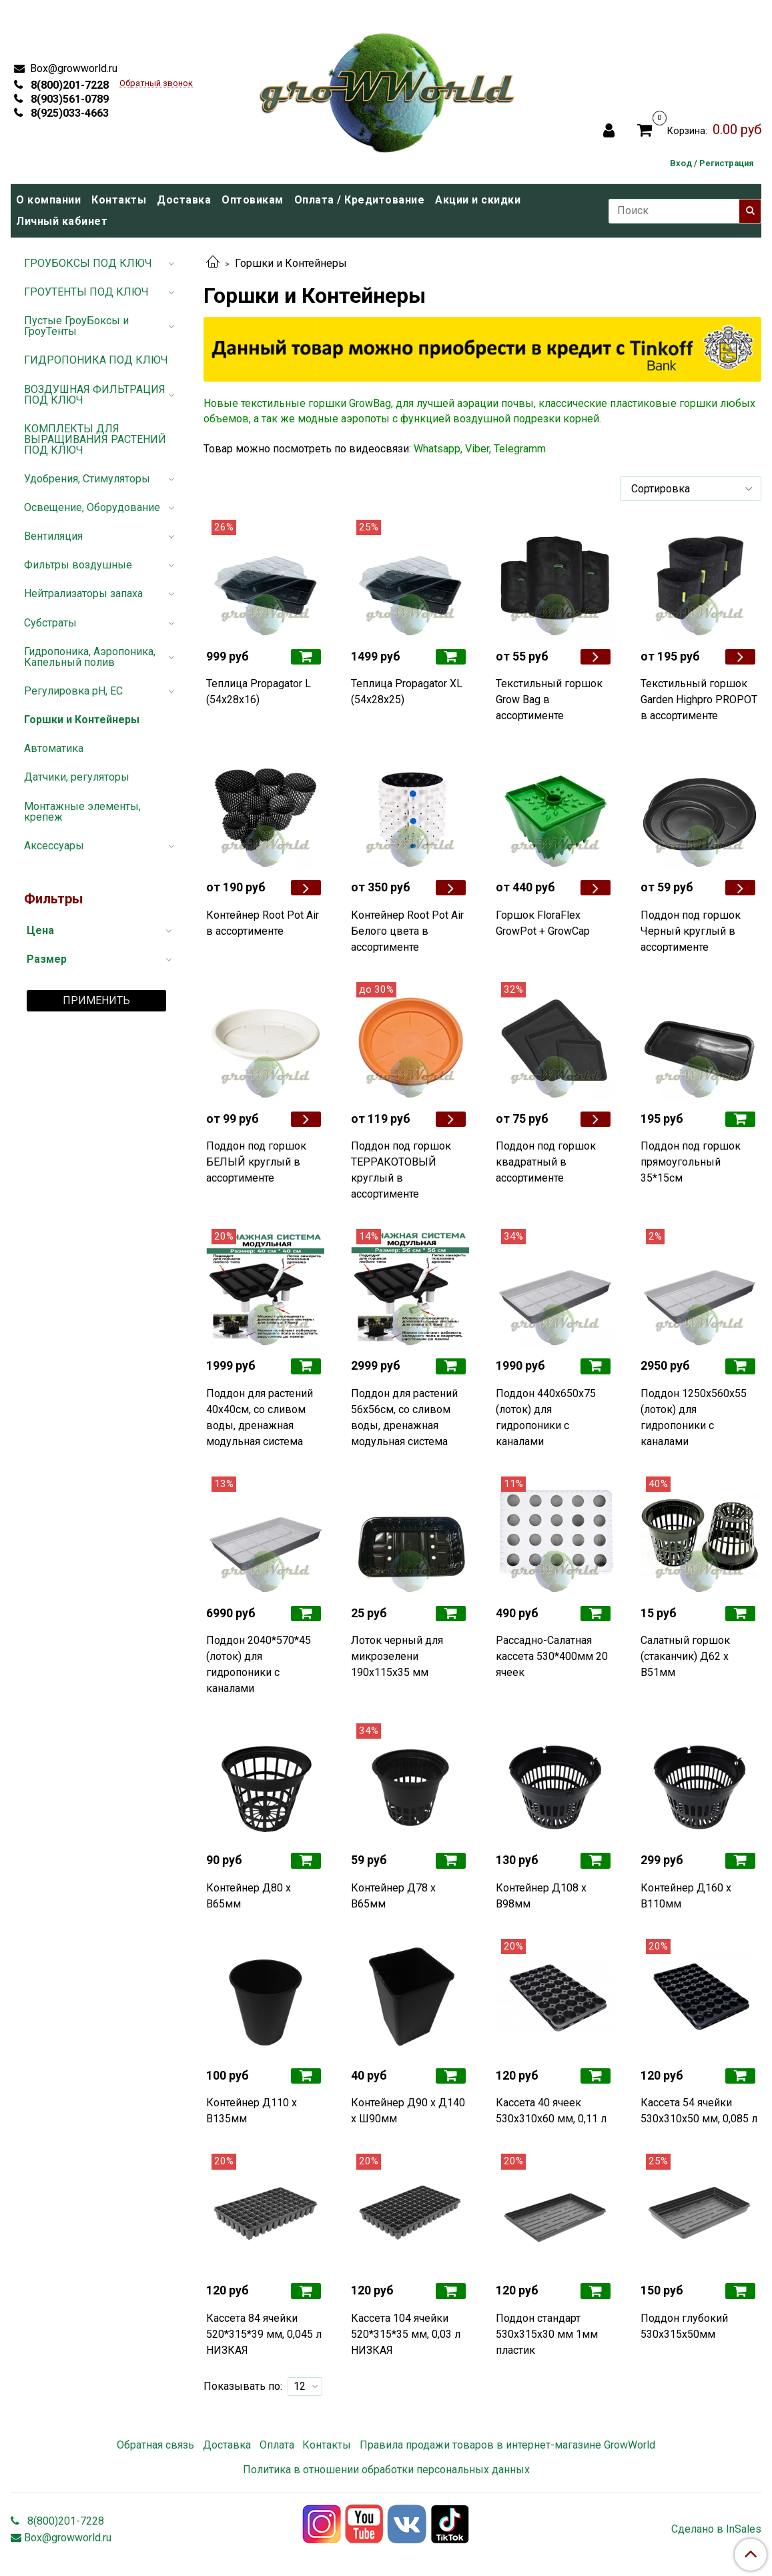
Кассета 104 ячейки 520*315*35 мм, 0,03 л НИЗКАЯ (405, 2334)
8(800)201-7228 (68, 85)
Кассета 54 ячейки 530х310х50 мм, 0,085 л (699, 2110)
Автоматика (53, 748)
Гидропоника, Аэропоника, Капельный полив (89, 657)
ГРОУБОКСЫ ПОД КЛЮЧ (88, 263)
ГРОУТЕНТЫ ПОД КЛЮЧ (86, 292)
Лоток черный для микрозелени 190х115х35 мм (397, 1656)
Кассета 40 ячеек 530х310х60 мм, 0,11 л (551, 2110)
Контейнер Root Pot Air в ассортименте (262, 923)
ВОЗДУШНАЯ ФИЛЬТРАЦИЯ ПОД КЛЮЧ (94, 394)
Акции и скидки (477, 199)
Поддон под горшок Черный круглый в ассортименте (691, 931)
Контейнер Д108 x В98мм (541, 1895)
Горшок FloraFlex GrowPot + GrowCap (543, 923)
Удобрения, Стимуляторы (87, 478)
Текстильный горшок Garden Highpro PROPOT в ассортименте (699, 699)
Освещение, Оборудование (92, 507)
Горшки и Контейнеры (81, 719)
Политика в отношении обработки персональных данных (386, 2469)
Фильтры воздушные (78, 564)
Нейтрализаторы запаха (83, 593)
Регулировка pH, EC (73, 691)
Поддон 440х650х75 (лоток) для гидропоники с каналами (546, 1417)
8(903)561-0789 (68, 99)
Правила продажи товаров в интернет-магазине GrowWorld (507, 2445)
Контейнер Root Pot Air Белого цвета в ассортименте (407, 931)
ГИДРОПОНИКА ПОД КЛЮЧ (96, 360)
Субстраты (50, 622)
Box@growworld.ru (72, 68)
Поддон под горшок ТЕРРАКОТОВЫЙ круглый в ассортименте (401, 1170)
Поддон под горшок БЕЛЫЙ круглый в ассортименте (256, 1162)
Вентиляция (53, 536)
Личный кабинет (61, 221)
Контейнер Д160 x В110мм (686, 1895)
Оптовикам (253, 199)
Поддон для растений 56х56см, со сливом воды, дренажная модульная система (404, 1417)
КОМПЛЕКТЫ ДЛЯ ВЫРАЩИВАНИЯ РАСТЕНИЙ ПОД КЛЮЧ (95, 439)
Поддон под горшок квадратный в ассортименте (546, 1162)
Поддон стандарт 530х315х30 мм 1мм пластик (547, 2334)
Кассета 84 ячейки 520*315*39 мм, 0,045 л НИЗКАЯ (264, 2334)
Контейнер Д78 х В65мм (393, 1895)
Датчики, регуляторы (76, 777)
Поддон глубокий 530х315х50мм (684, 2326)
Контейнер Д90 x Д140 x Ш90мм (408, 2110)
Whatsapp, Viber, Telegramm (480, 448)
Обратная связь (155, 2445)
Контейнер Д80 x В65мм (248, 1895)
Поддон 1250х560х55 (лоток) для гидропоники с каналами (694, 1417)
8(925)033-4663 (68, 113)
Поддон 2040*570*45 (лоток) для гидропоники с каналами (258, 1664)
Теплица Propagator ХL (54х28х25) (406, 691)
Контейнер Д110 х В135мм (251, 2110)
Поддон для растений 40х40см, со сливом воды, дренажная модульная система (259, 1417)
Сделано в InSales (716, 2529)
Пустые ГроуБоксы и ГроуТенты (76, 326)
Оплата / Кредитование (359, 199)
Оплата (277, 2445)
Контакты (118, 199)
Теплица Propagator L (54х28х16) (258, 691)
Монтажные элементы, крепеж (82, 811)
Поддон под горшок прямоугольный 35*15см (691, 1162)
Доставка (184, 199)
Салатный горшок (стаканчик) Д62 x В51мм (685, 1656)
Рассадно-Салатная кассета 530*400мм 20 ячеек (552, 1656)
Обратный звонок (156, 83)
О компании (48, 199)
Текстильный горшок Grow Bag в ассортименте (549, 699)
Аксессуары (54, 845)
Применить (96, 1000)
